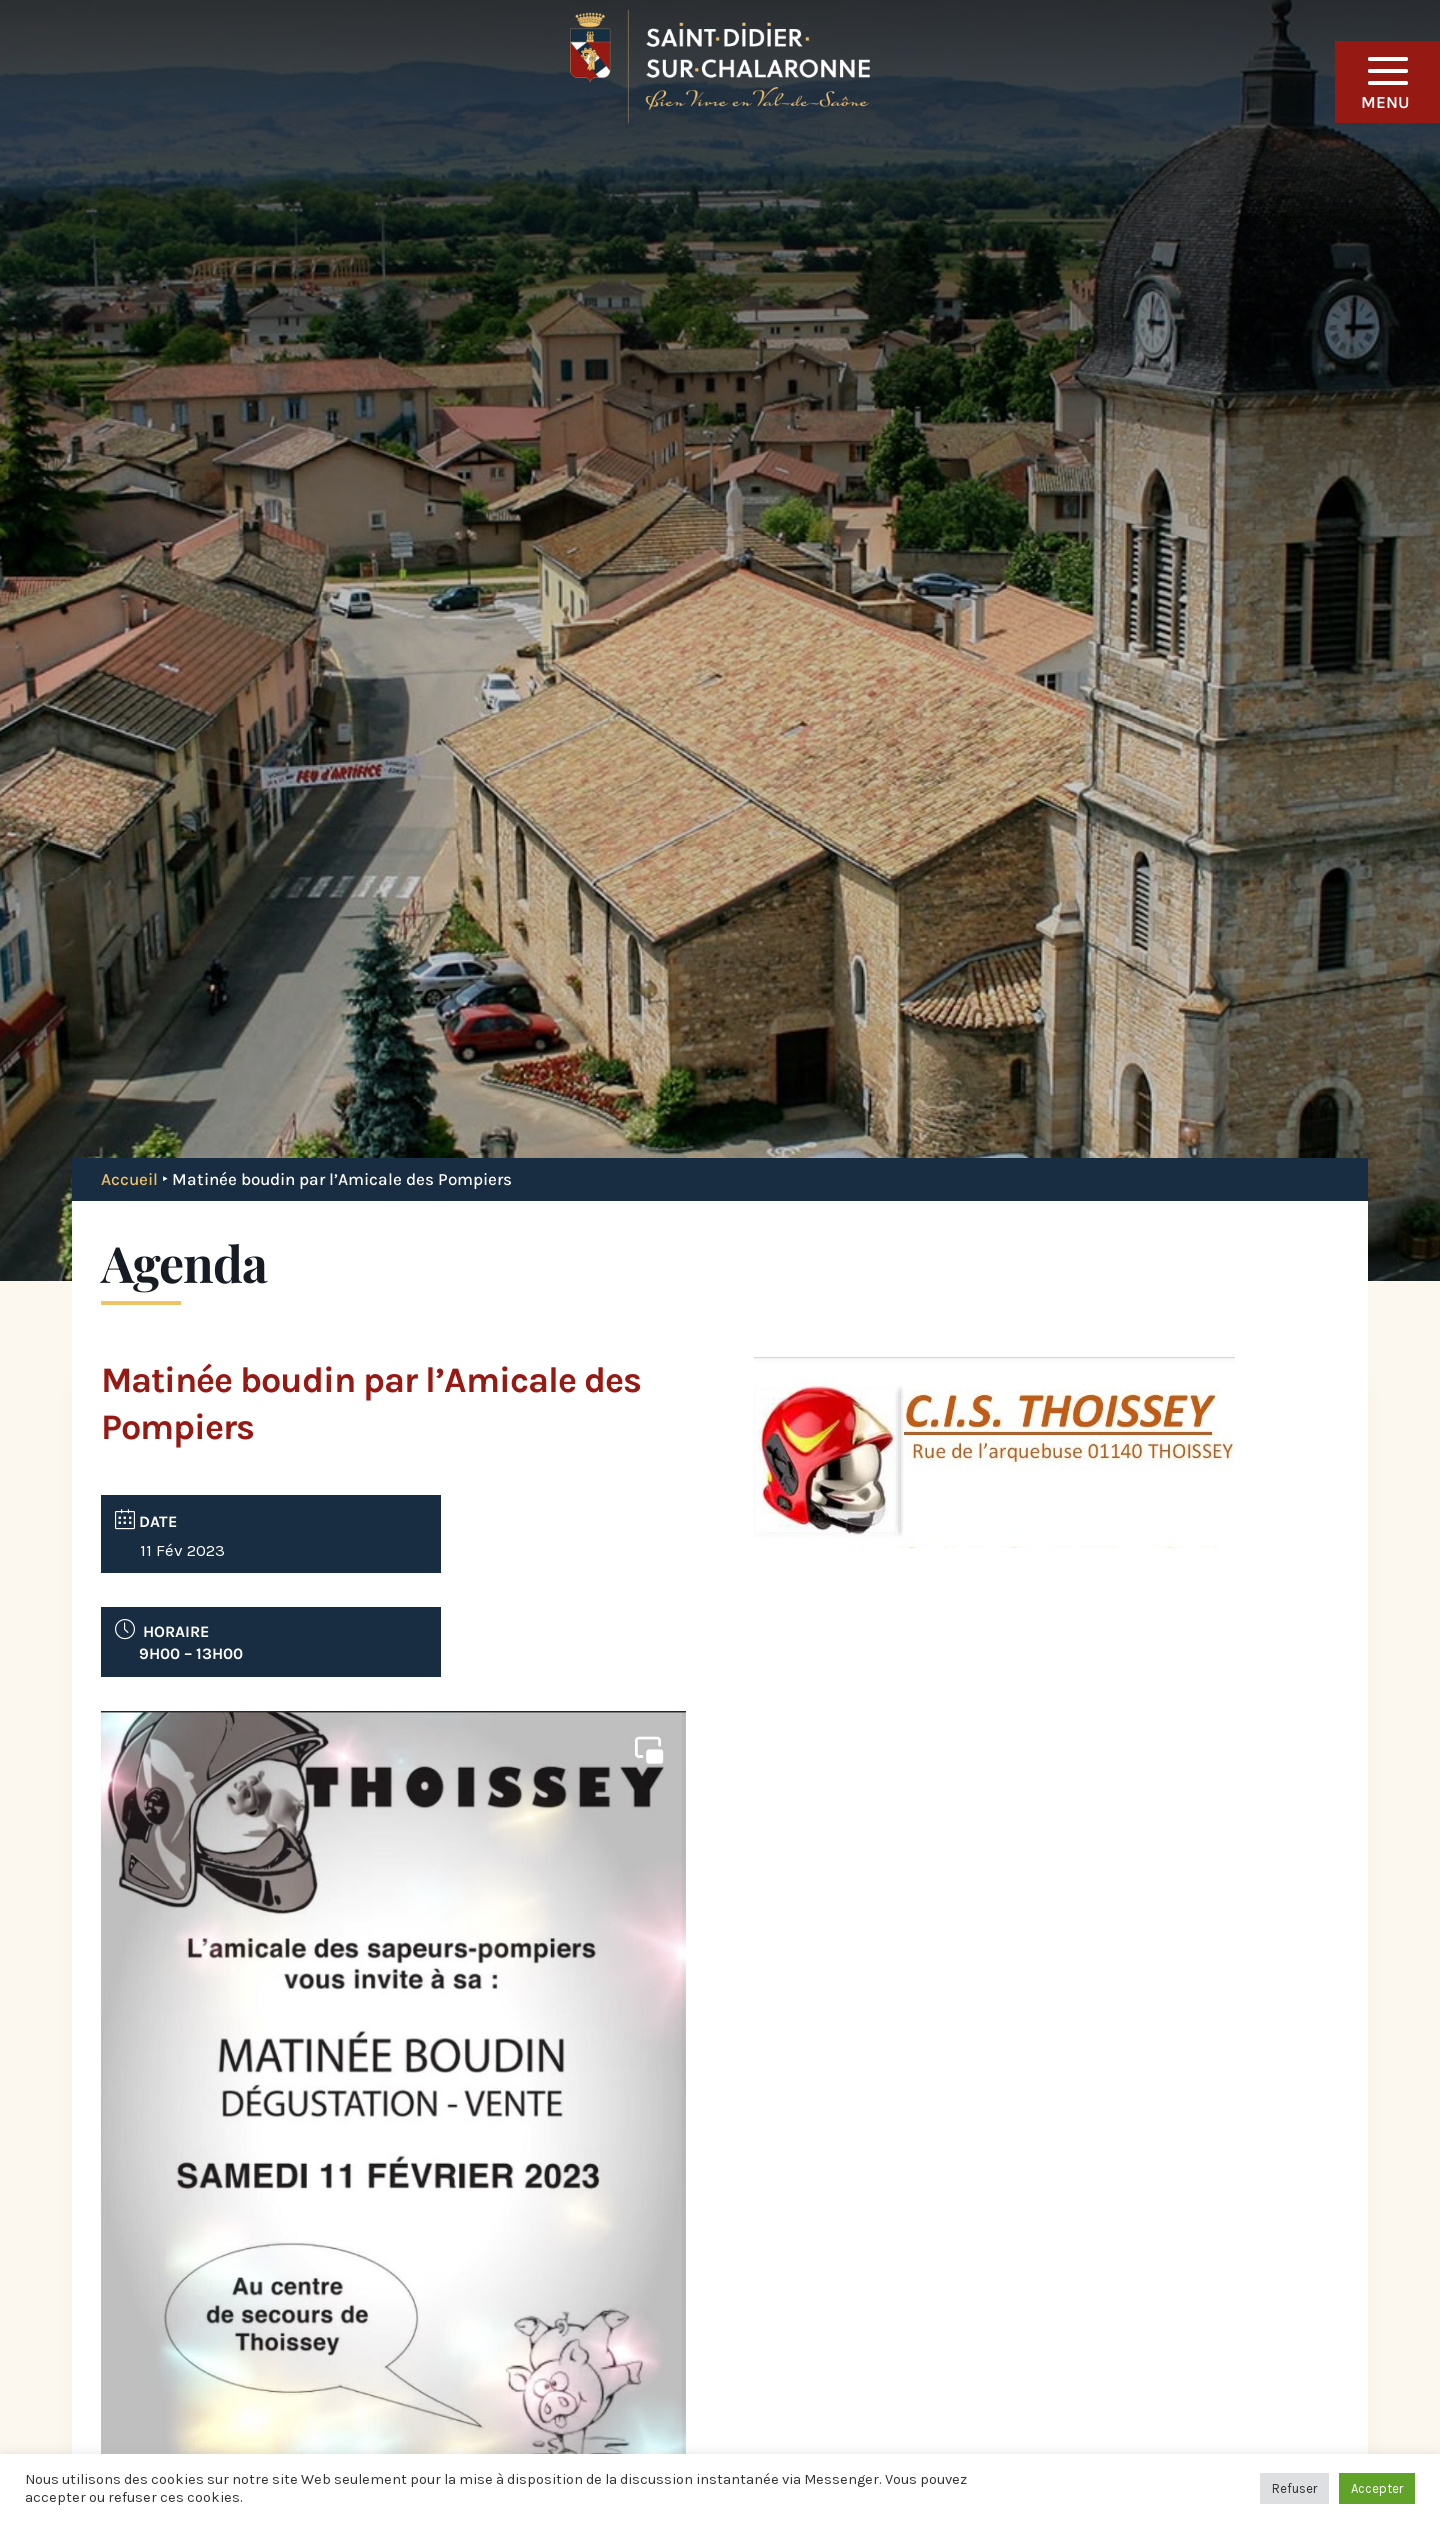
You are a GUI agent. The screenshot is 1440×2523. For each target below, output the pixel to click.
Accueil (129, 1179)
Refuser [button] (1294, 2488)
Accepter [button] (1377, 2488)
